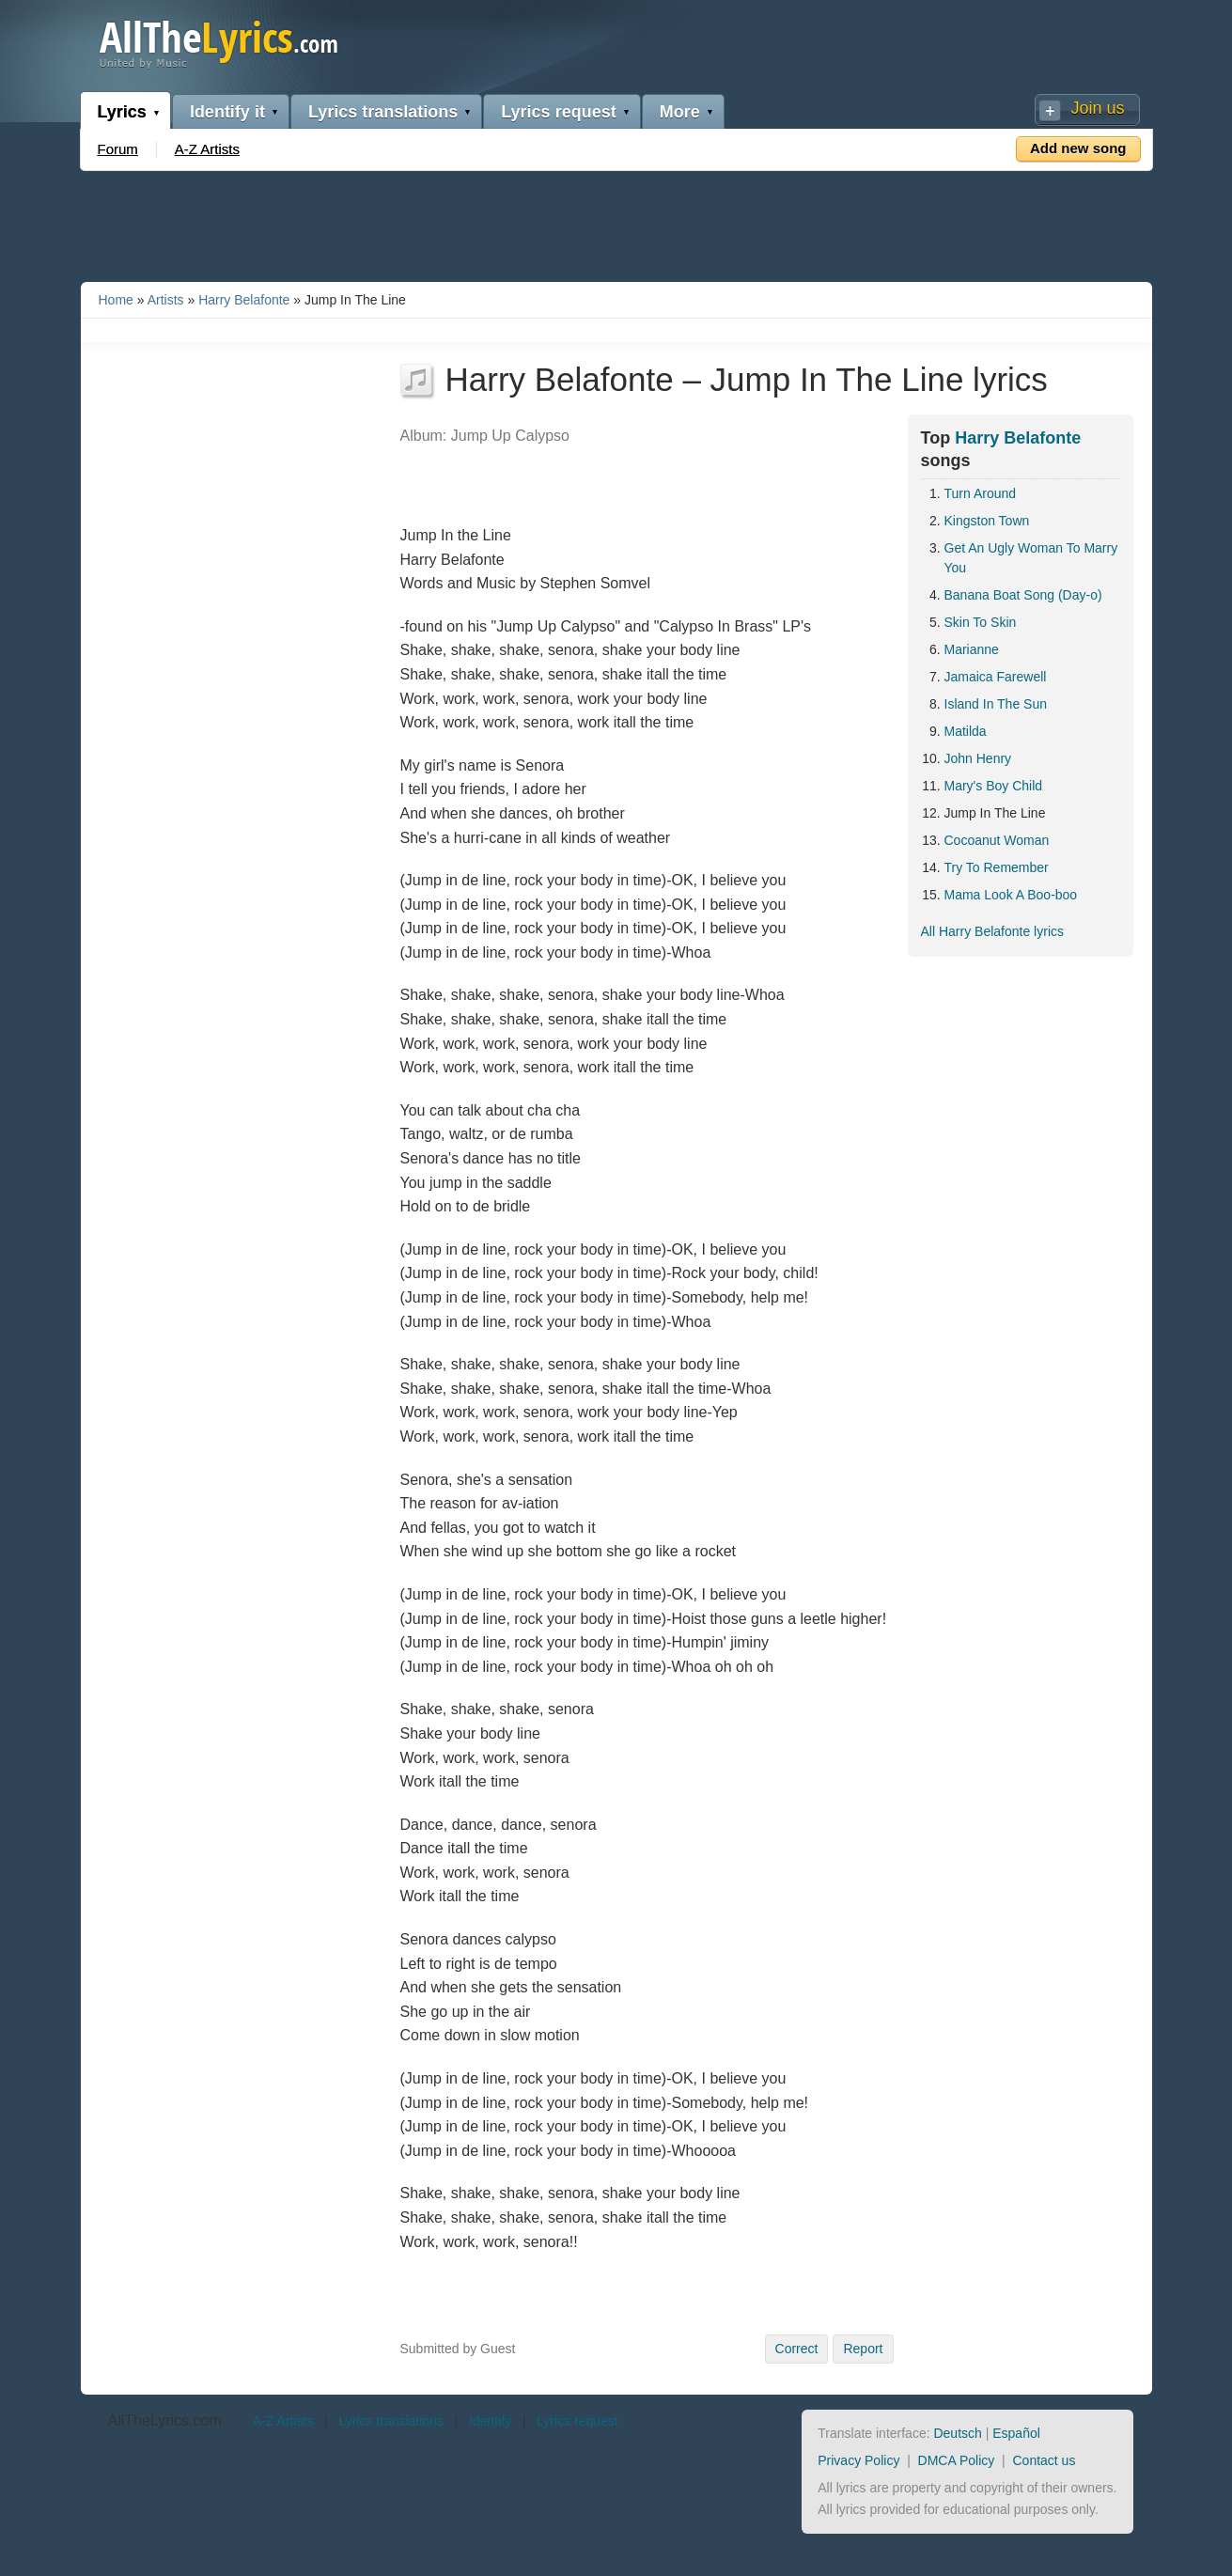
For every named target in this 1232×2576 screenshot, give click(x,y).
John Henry (978, 758)
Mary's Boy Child (993, 785)
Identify (490, 2420)
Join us (1097, 108)
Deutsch (957, 2433)
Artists (166, 299)
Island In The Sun (995, 703)
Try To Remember (996, 867)
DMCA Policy (956, 2460)
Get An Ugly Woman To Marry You (1031, 557)
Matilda (965, 731)
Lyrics (122, 111)
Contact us (1043, 2460)
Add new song (1078, 148)
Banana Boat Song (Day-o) (1023, 594)
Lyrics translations (383, 111)
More (680, 111)
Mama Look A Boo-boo (1011, 894)
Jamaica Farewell (995, 676)
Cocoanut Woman (997, 840)
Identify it (227, 111)
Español (1016, 2433)
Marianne (971, 649)
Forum (118, 149)
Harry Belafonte (243, 299)
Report (862, 2348)
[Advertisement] (616, 222)
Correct (797, 2348)
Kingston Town (987, 520)
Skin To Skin (980, 622)
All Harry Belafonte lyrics (993, 931)
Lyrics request (558, 111)
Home (116, 299)
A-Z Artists (207, 149)
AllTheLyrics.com (165, 2420)
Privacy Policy (858, 2460)
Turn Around (980, 493)
